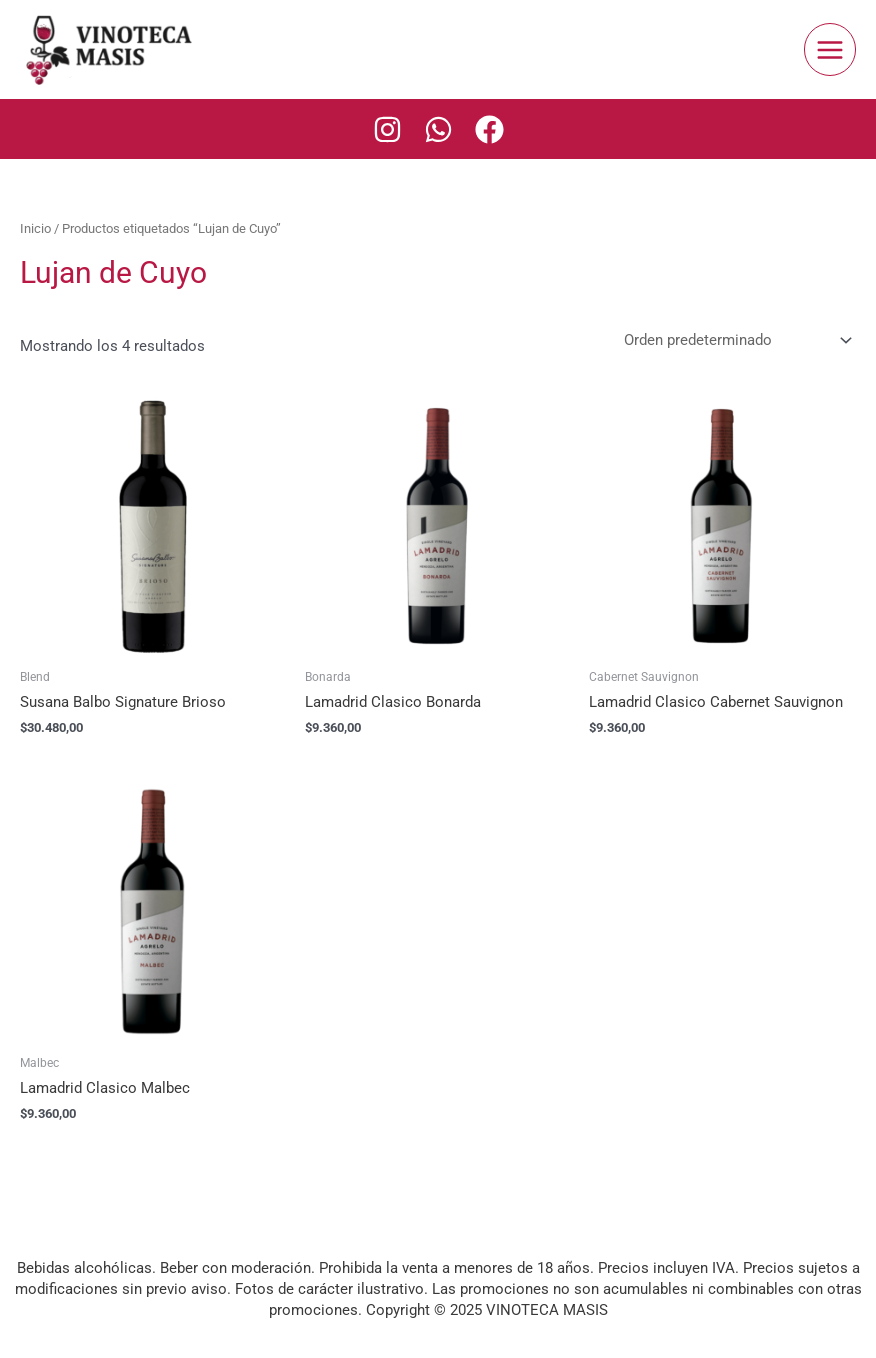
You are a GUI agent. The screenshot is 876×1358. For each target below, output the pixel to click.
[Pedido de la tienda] (734, 340)
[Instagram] (387, 129)
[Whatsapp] (438, 129)
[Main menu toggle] (830, 49)
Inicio (35, 228)
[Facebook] (489, 129)
